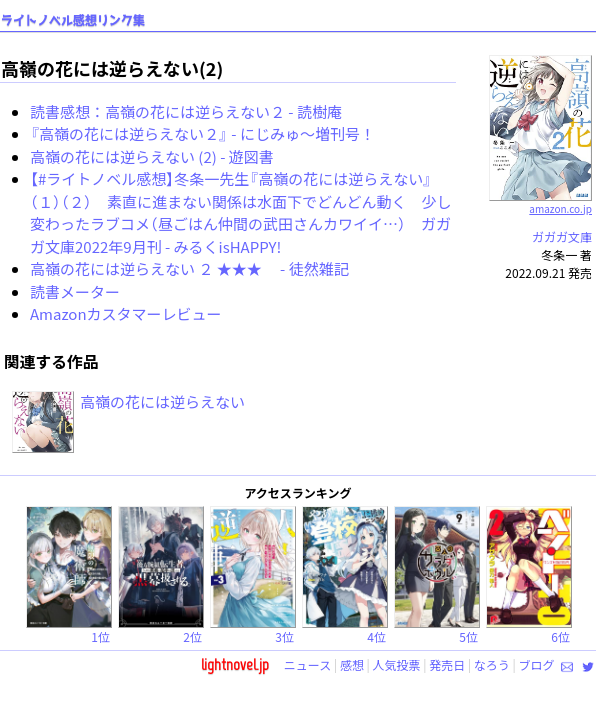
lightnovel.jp (235, 664)
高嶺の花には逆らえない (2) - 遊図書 (152, 156)
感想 (352, 664)
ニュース (307, 664)
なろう (492, 664)
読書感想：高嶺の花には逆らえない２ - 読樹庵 (186, 111)
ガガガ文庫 (562, 236)
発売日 (447, 664)
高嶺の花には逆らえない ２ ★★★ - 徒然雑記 (189, 268)
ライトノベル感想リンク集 (73, 20)
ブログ (536, 664)
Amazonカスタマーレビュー (126, 313)
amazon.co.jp (540, 201)
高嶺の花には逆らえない (162, 401)
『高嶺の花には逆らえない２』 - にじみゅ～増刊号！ (202, 133)
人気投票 (397, 664)
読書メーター (75, 291)
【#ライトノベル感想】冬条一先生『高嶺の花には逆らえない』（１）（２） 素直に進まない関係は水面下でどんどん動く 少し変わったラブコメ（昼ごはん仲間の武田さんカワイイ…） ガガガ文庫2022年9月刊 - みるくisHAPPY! (241, 212)
